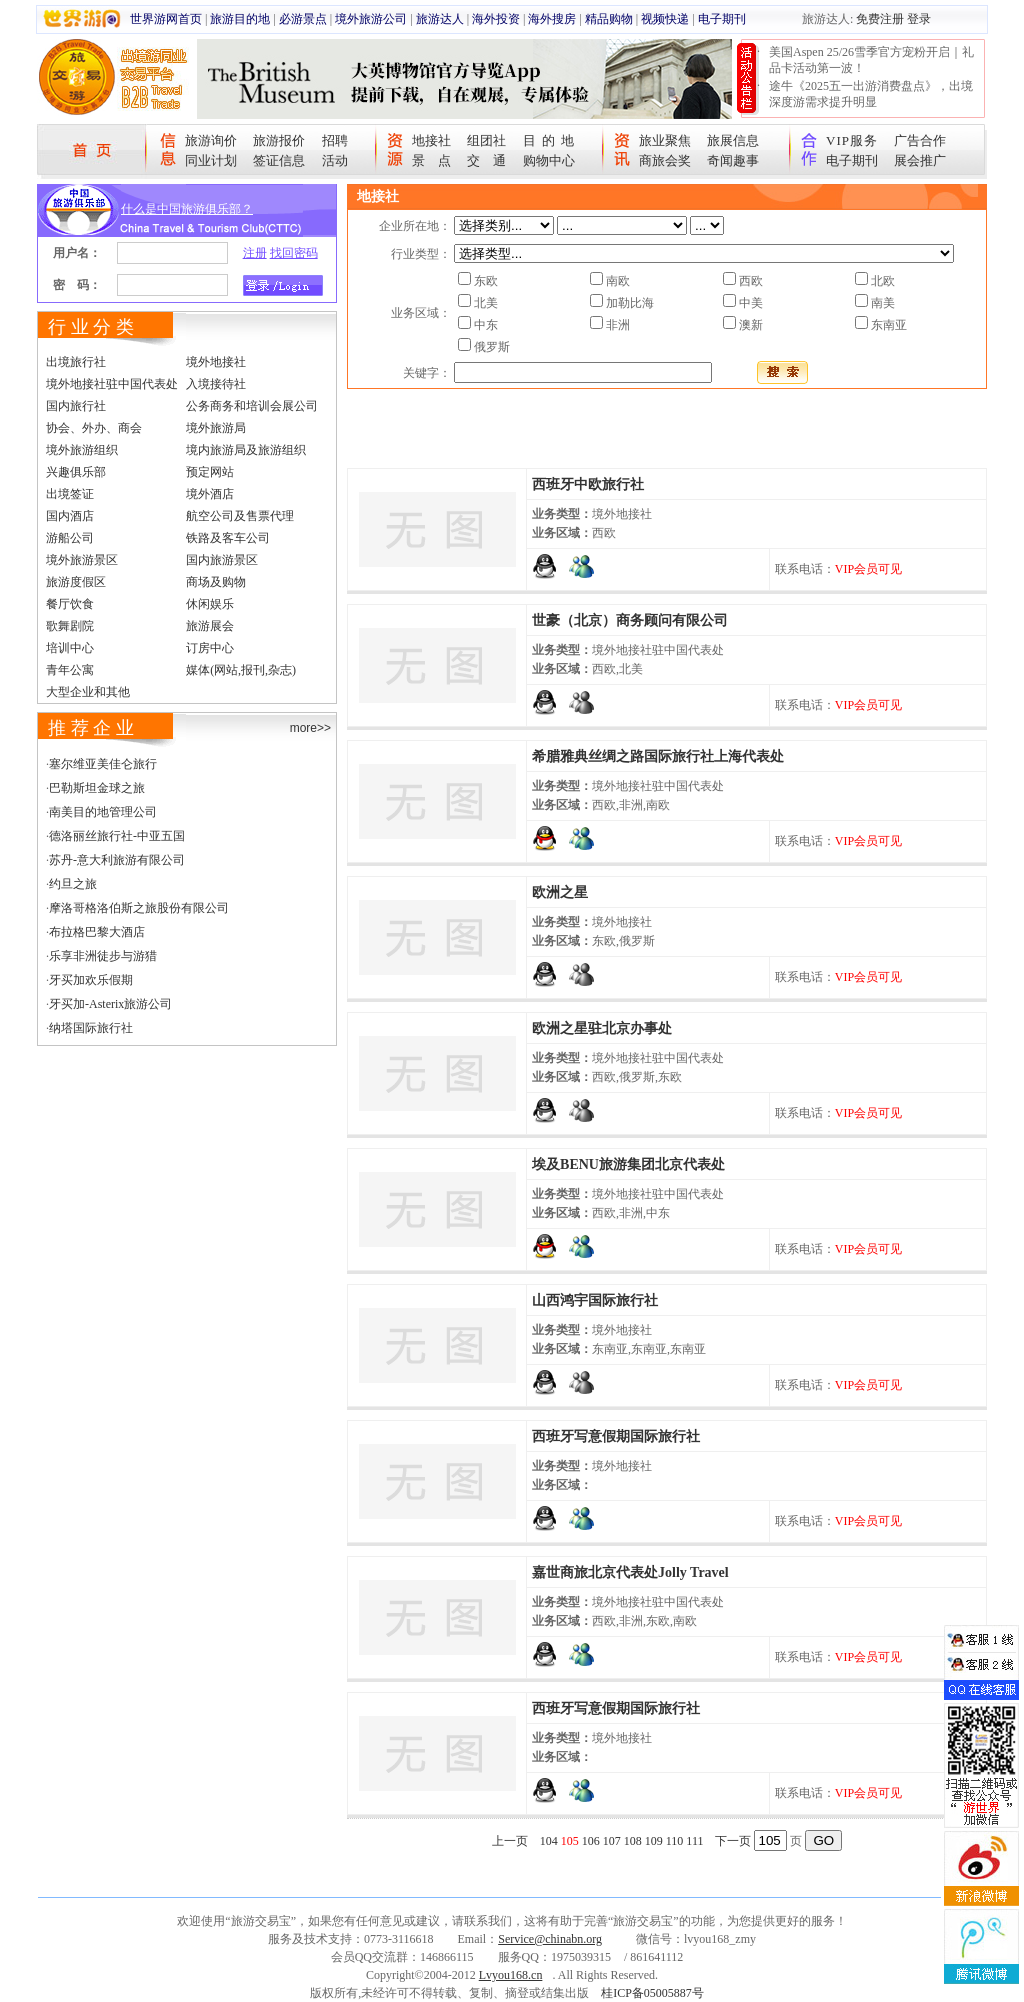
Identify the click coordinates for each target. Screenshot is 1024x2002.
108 (633, 1841)
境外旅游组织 (82, 450)
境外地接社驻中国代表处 (112, 384)
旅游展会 (210, 626)
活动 (335, 160)
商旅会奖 (665, 160)
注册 (255, 253)
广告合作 (920, 140)
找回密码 (294, 253)
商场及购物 (216, 582)
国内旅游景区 (222, 560)
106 (591, 1841)
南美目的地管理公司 (103, 812)
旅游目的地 (240, 19)
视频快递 (665, 19)
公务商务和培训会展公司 (252, 406)
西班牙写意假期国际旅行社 (616, 1436)
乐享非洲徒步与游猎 (103, 956)
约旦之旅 (73, 884)
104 (549, 1841)
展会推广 (920, 160)
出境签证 (70, 494)
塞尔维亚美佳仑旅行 (103, 764)
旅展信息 (733, 140)
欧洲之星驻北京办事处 (602, 1028)
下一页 (733, 1841)
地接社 (431, 140)
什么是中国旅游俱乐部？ (187, 209)
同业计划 (211, 160)
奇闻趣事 (733, 160)
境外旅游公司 (371, 19)
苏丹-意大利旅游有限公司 (117, 860)
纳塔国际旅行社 (91, 1028)
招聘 (335, 140)
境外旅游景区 (82, 560)
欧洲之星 (560, 892)
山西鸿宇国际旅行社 (595, 1300)
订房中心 (210, 648)
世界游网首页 (166, 19)
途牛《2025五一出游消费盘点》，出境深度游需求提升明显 (871, 94)
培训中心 (70, 648)
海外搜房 (552, 19)
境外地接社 (216, 362)
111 (694, 1841)
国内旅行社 (76, 406)
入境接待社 (216, 384)
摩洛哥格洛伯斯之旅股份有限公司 (139, 908)
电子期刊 (722, 19)
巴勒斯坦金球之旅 (97, 788)
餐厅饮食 (70, 604)
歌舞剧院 (70, 626)
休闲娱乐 (210, 604)
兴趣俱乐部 (76, 472)
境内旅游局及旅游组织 (246, 450)
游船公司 (70, 538)
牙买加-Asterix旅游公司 (110, 1004)
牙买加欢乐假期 (91, 980)
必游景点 (303, 19)
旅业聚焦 (665, 140)
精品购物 (609, 19)
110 (675, 1841)
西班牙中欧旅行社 (588, 484)
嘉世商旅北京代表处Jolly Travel (630, 1572)
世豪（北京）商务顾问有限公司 (630, 620)
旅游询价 (211, 140)
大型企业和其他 (88, 692)
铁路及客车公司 (228, 538)
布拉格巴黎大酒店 (97, 932)
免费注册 (880, 19)
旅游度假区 (76, 582)
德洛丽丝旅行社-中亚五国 (117, 836)
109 (654, 1841)
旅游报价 (279, 140)
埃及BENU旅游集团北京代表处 (628, 1164)
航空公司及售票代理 (240, 516)
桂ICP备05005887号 (652, 1993)
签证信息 (279, 160)
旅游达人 (440, 19)
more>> (310, 728)
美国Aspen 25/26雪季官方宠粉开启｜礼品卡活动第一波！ (871, 60)
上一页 (510, 1841)
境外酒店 (210, 494)
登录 (919, 19)
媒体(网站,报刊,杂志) (241, 670)
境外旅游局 (216, 428)
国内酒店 (70, 516)
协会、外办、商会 (94, 428)
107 (612, 1841)
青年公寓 (70, 670)
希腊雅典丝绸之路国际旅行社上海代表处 (658, 756)
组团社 (486, 140)
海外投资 (496, 19)
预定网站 (210, 472)
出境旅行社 (76, 362)
